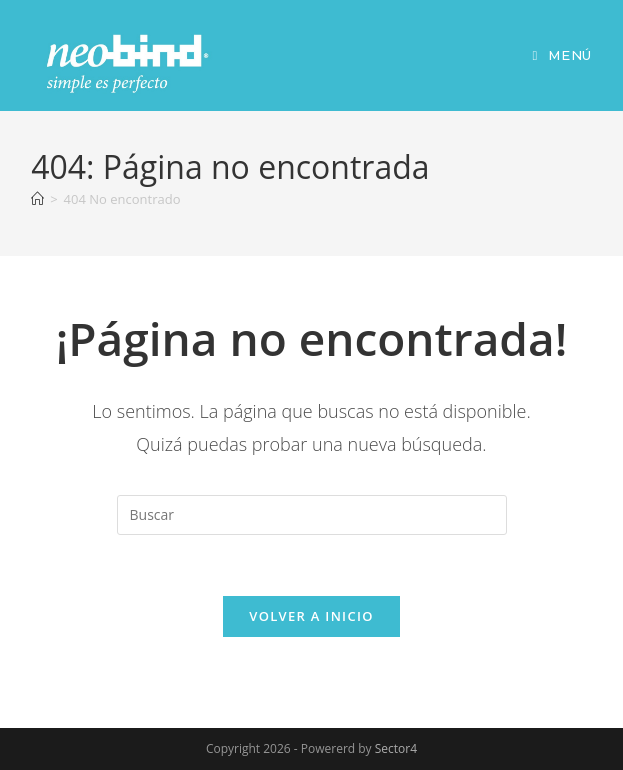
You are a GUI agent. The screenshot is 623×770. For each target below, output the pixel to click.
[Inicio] (37, 199)
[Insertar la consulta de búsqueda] (312, 515)
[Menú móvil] (561, 55)
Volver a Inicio (311, 616)
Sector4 (396, 748)
